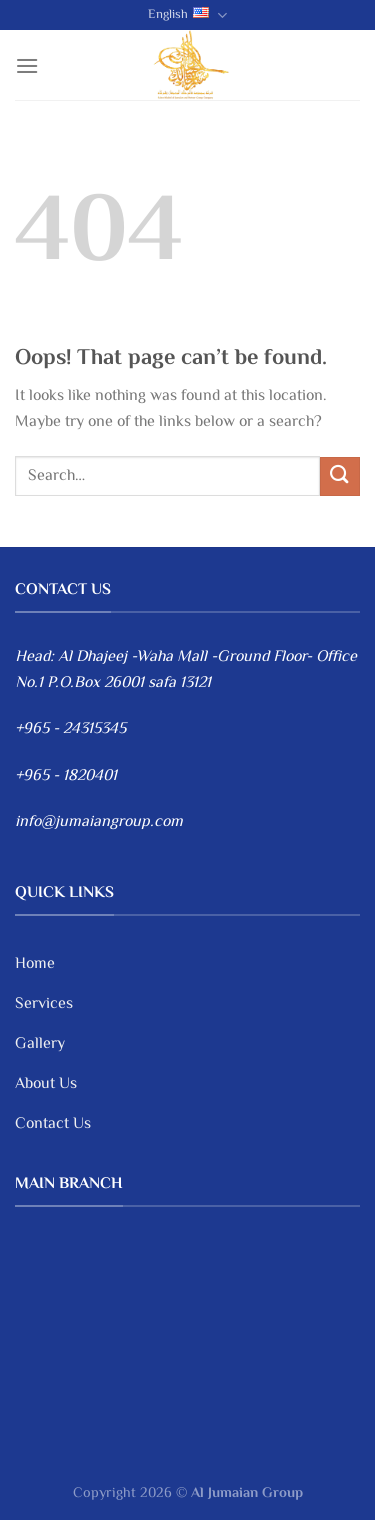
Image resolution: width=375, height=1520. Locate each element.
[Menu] (27, 65)
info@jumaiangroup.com (99, 822)
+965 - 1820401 (66, 776)
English (187, 15)
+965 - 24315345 (70, 729)
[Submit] (340, 476)
